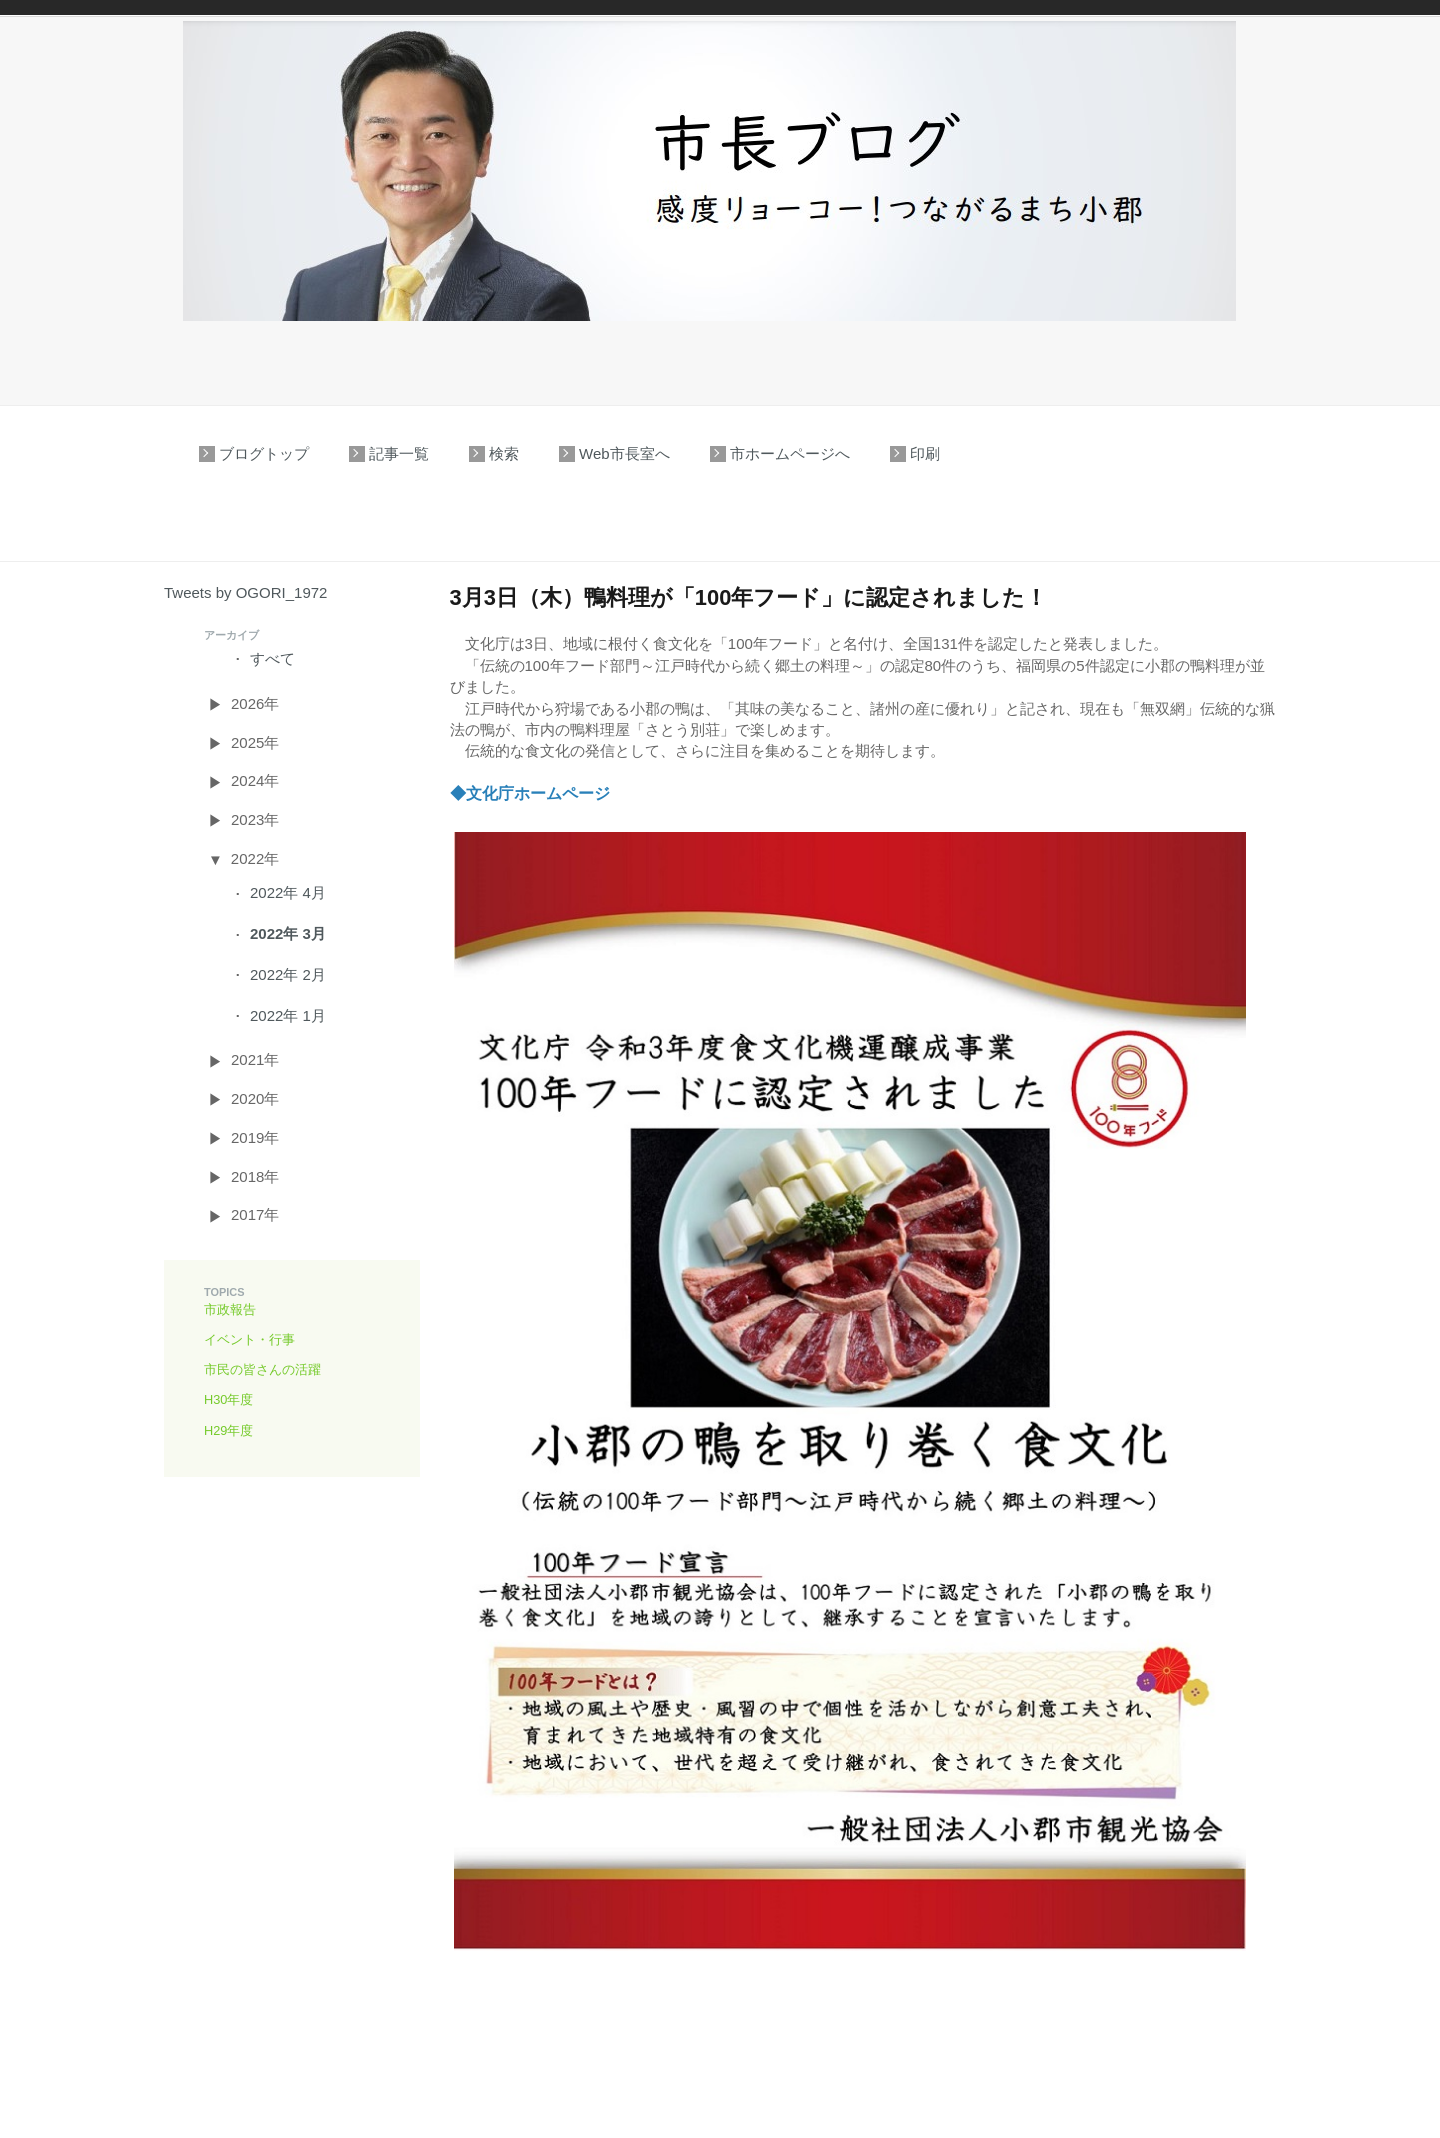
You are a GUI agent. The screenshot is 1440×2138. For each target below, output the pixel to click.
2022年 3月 (288, 933)
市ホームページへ (790, 453)
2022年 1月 (288, 1015)
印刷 (925, 453)
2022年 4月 (288, 892)
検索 (504, 453)
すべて (272, 658)
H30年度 (228, 1399)
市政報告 (230, 1309)
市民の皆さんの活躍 (262, 1369)
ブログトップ (264, 453)
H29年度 (228, 1430)
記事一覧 (399, 453)
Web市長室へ (624, 453)
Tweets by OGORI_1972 (245, 592)
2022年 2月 (288, 974)
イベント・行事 (249, 1339)
